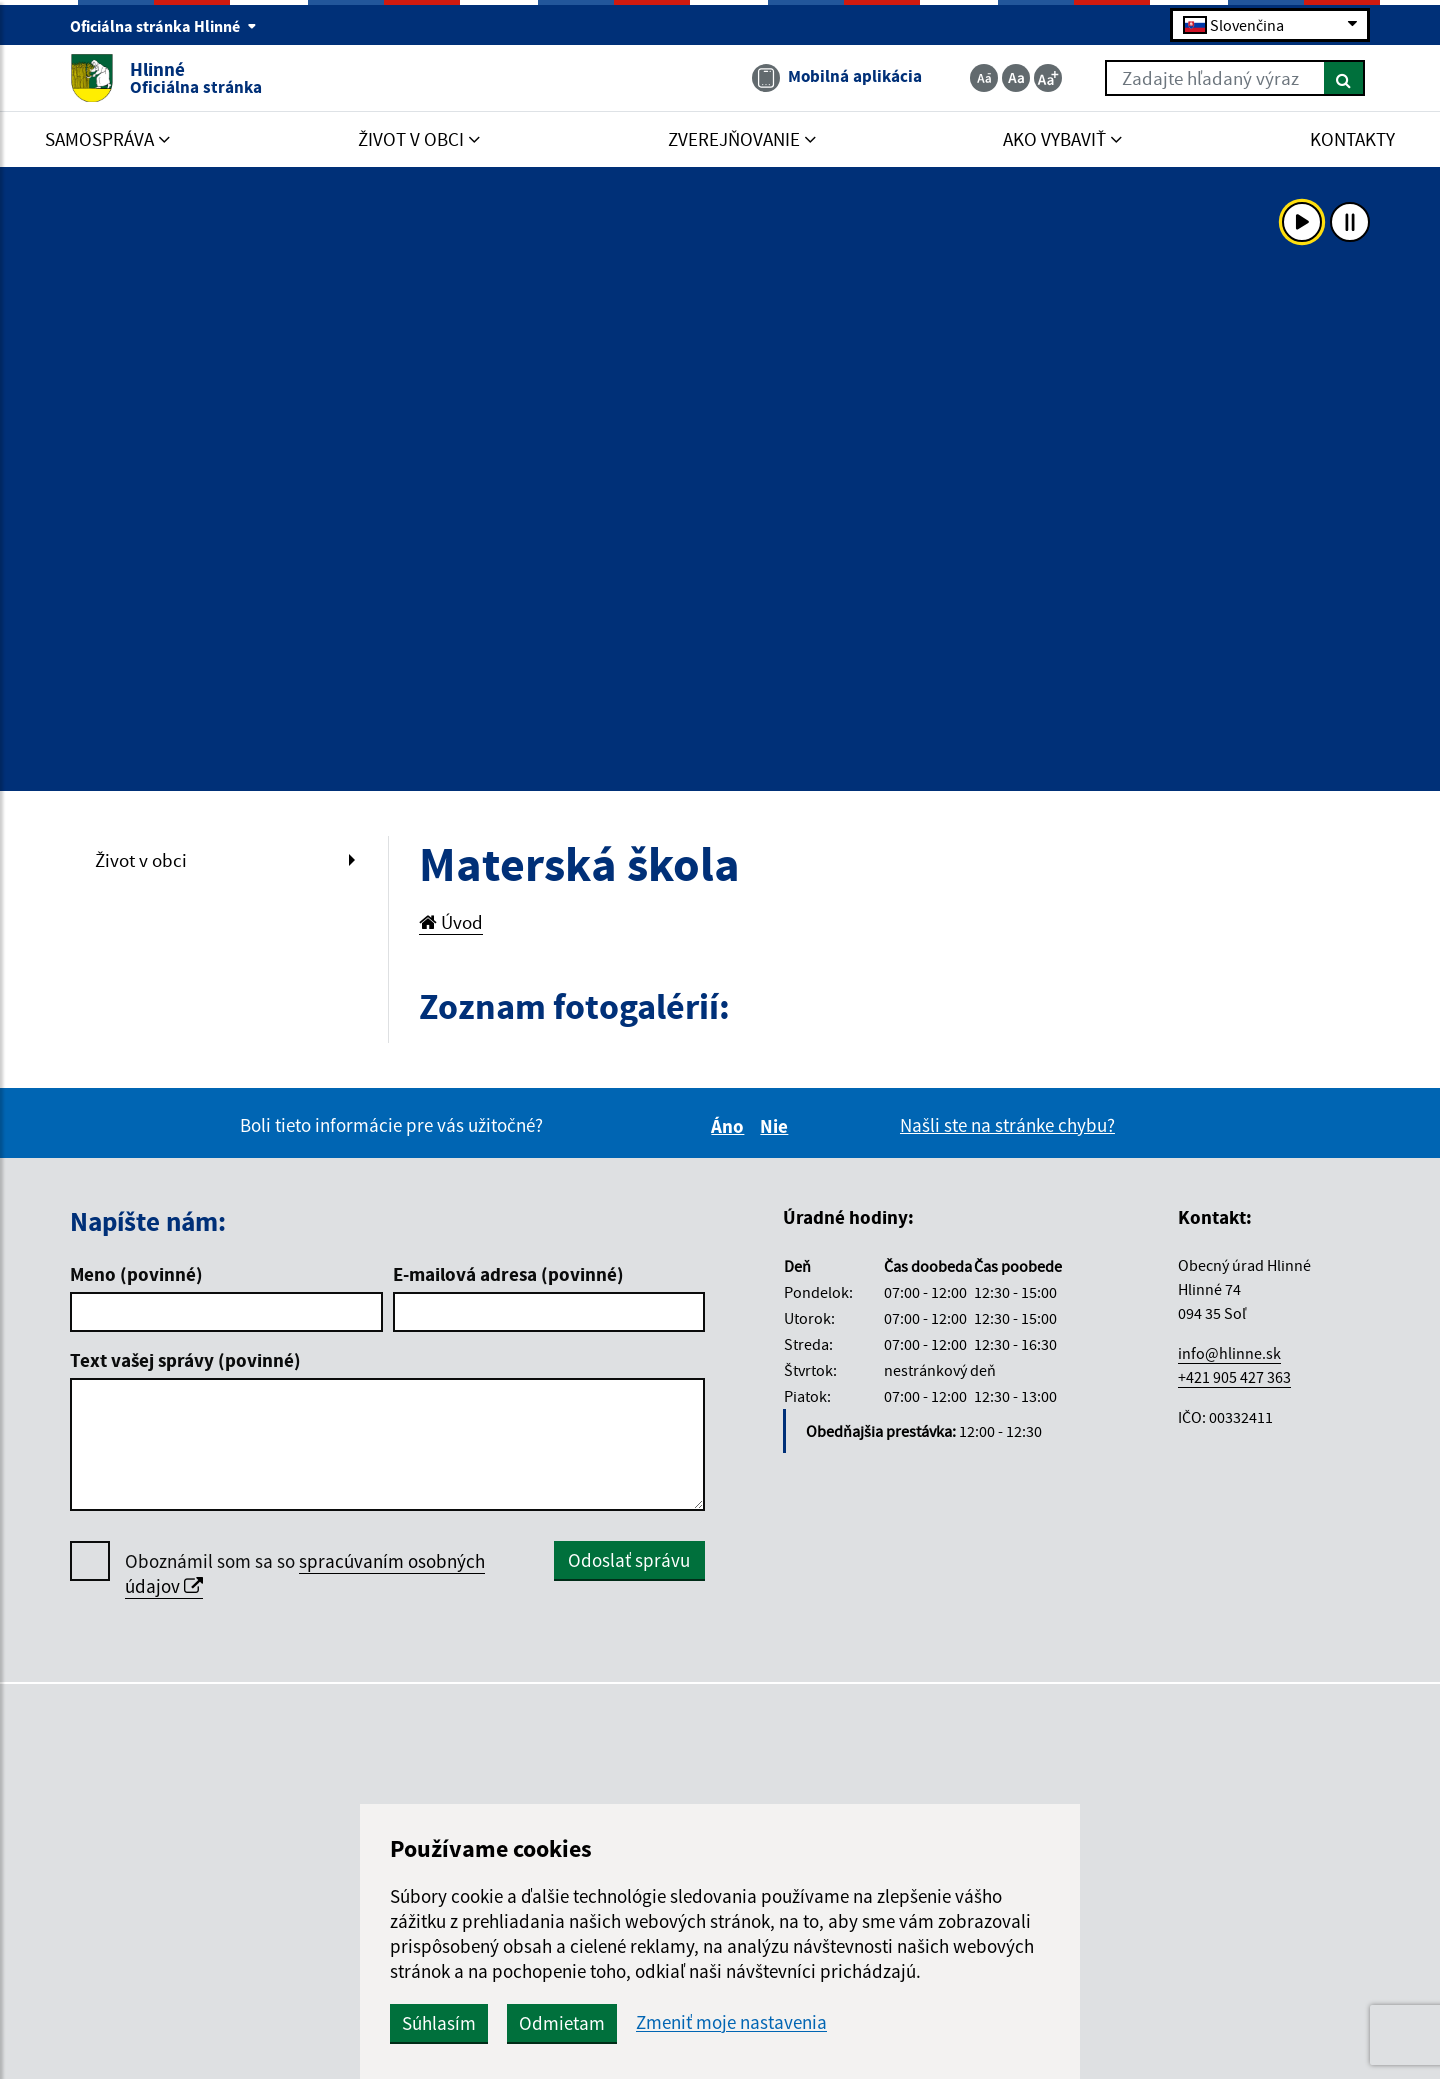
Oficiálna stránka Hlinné (163, 26)
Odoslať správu (629, 1560)
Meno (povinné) (136, 1274)
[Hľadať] (1344, 78)
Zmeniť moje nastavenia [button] (731, 2022)
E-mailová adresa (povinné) (508, 1274)
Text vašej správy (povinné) (185, 1360)
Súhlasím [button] (439, 2023)
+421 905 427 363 (1234, 1377)
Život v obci (141, 860)
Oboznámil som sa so (305, 1574)
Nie (777, 1126)
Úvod (451, 922)
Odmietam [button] (562, 2023)
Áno (730, 1126)
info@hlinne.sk (1229, 1353)
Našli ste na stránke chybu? (1007, 1125)
